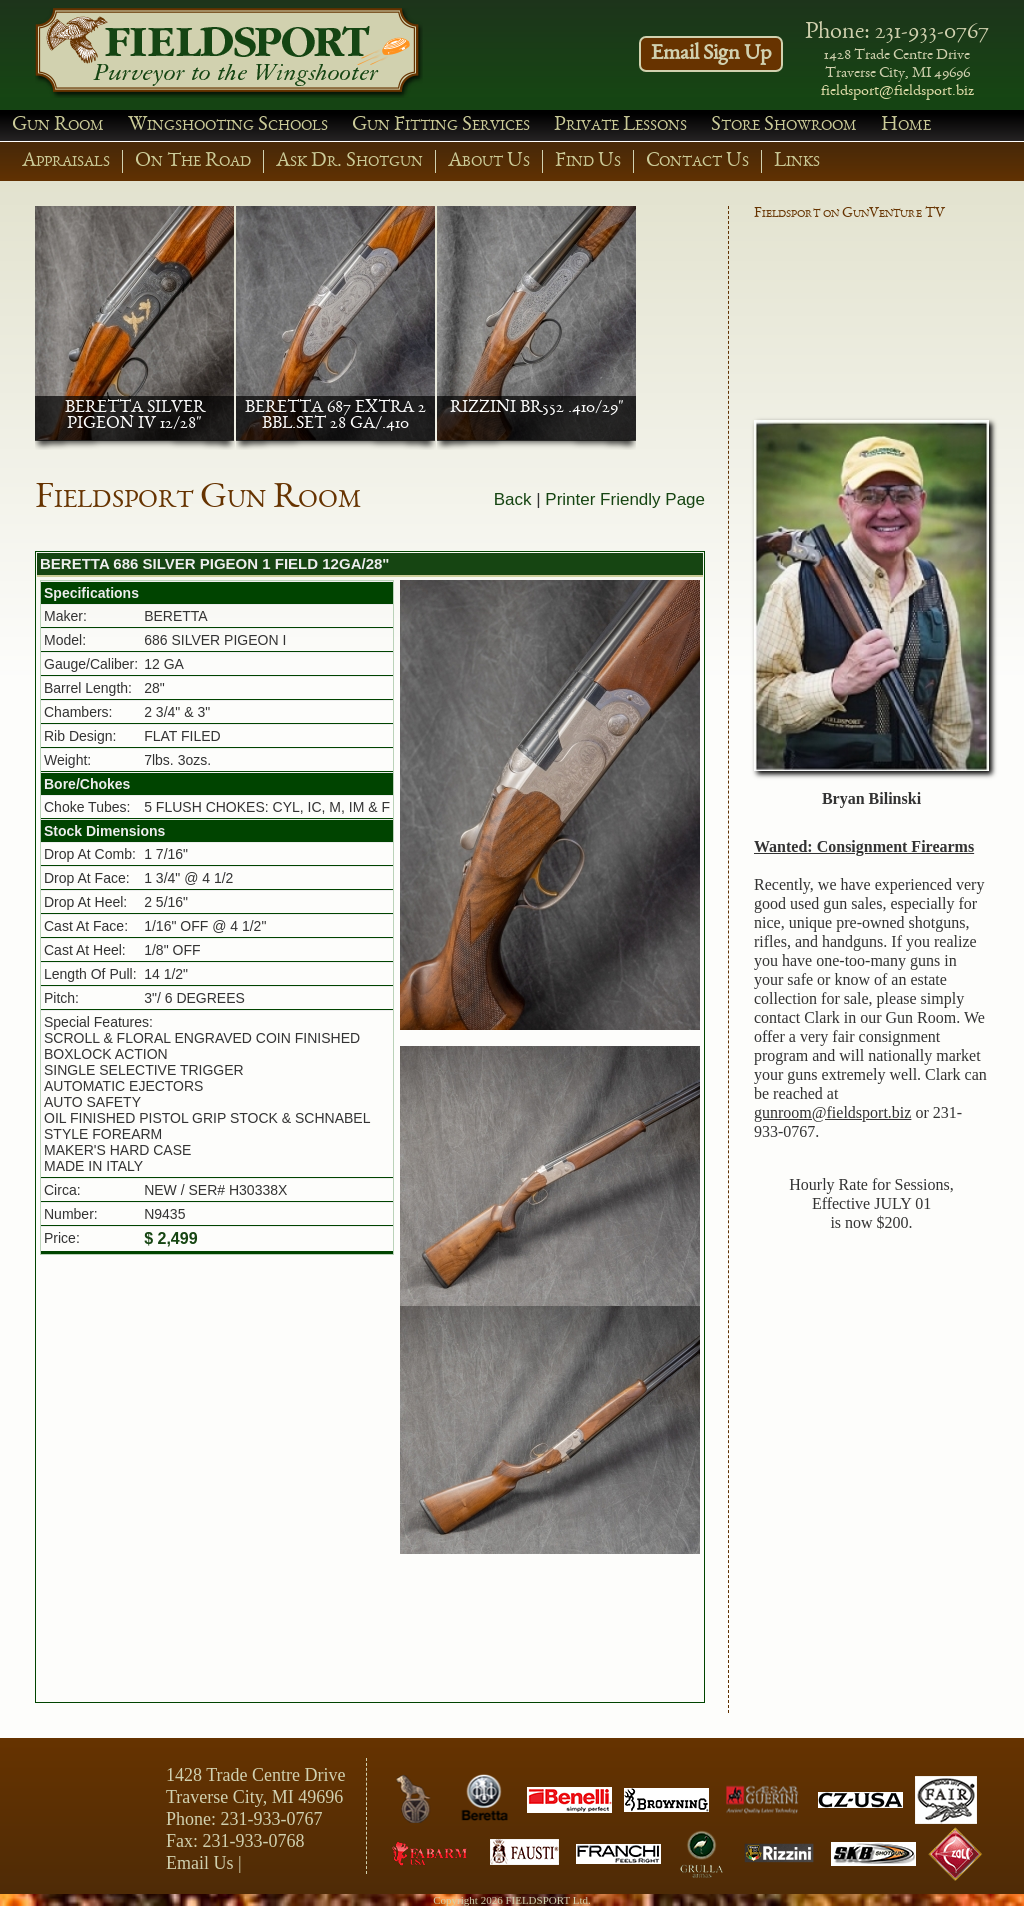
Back (513, 499)
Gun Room (58, 125)
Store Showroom (784, 125)
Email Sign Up (711, 54)
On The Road (193, 161)
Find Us (588, 161)
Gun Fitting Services (441, 125)
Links (797, 161)
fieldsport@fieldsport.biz (897, 92)
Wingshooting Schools (228, 125)
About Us (489, 161)
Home (906, 125)
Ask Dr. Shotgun (349, 161)
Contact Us (697, 161)
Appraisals (66, 161)
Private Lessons (620, 125)
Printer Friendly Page (625, 499)
